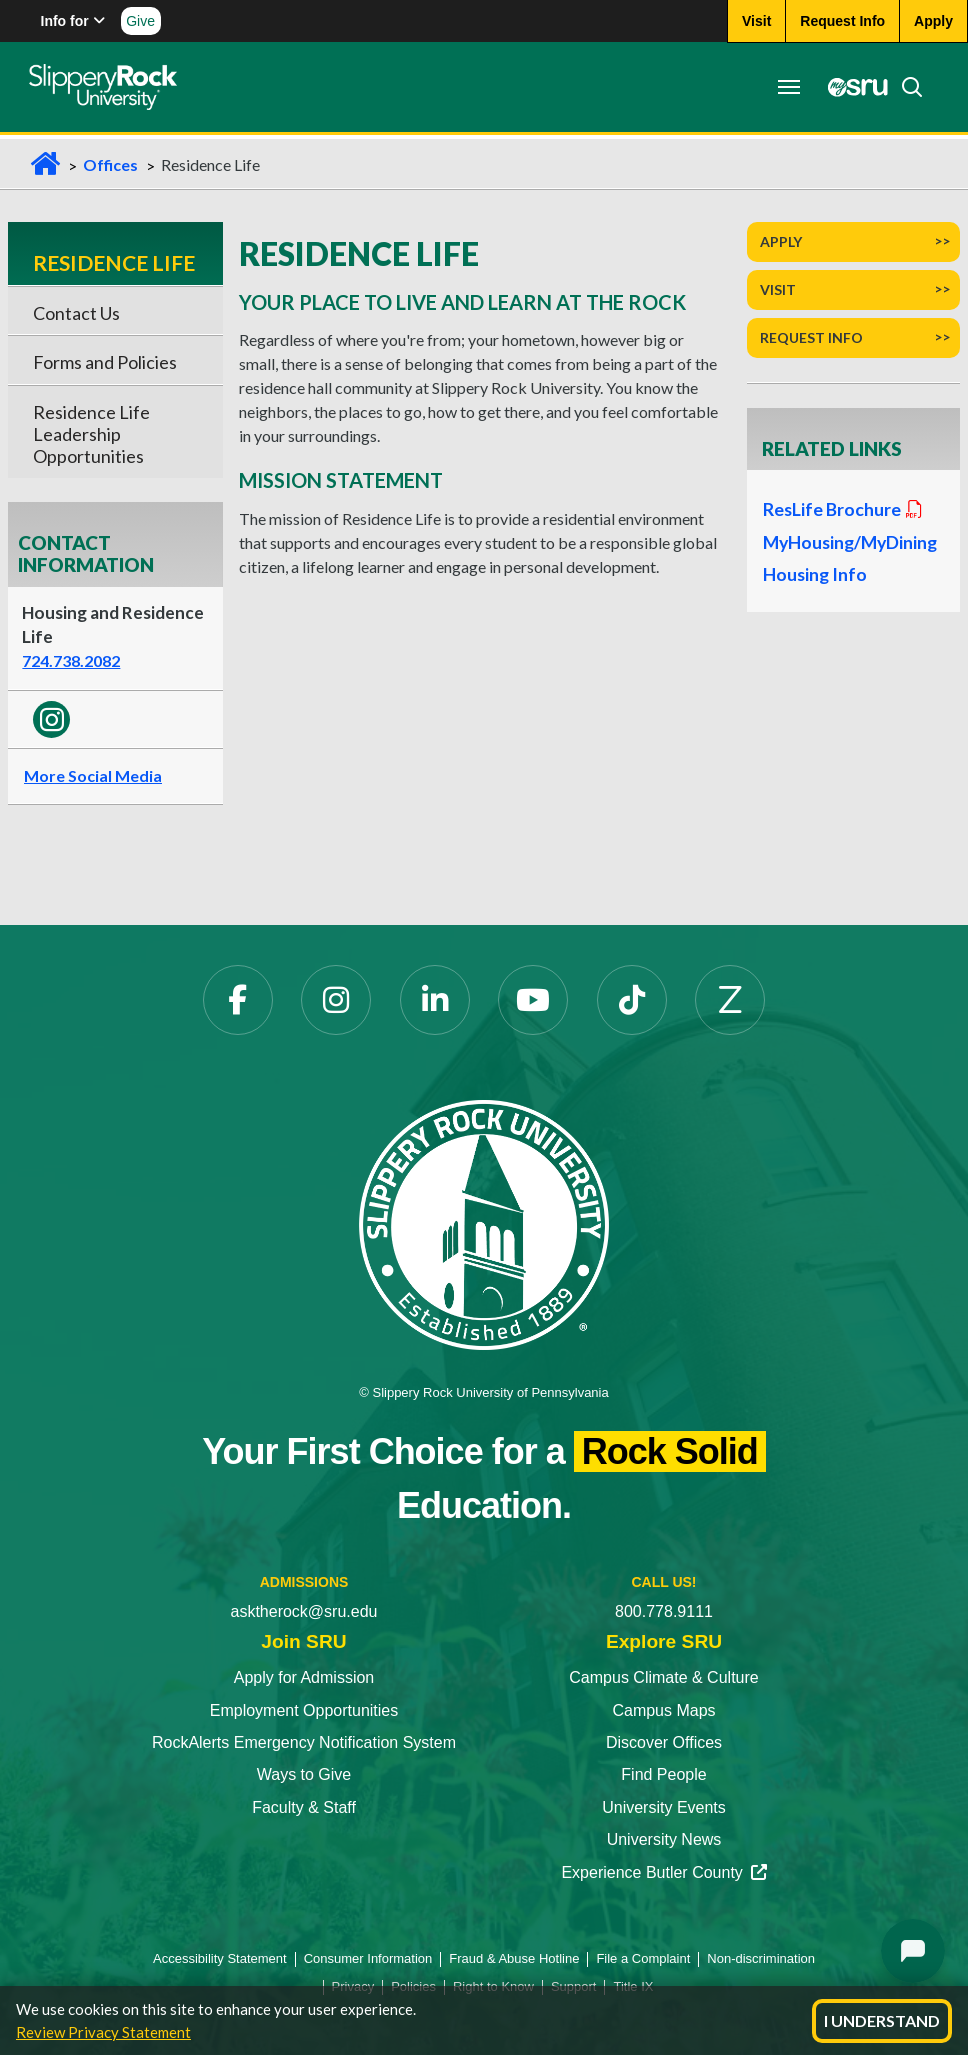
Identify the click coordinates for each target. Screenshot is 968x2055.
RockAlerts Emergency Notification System (304, 1742)
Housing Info (815, 574)
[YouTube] (533, 1000)
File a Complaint (643, 1958)
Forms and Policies (105, 362)
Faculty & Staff (304, 1807)
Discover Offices (664, 1742)
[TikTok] (632, 1000)
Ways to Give (304, 1774)
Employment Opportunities (304, 1710)
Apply (781, 241)
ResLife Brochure (844, 509)
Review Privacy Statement (103, 2032)
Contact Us (76, 313)
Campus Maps (663, 1710)
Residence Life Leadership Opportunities (91, 434)
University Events (664, 1807)
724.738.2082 (71, 660)
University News (664, 1839)
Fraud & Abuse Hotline (514, 1958)
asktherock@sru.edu (304, 1611)
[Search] (905, 87)
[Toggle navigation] (788, 87)
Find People (663, 1774)
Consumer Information (368, 1958)
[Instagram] (336, 1000)
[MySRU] (852, 87)
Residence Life (114, 262)
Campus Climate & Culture (663, 1677)
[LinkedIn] (435, 1000)
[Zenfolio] (730, 1000)
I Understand (882, 2020)
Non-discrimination (761, 1958)
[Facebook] (238, 1000)
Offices (110, 164)
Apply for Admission (304, 1677)
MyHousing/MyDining (850, 542)
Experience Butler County (663, 1872)
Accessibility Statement (220, 1958)
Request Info (811, 337)
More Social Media (93, 775)
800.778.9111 (664, 1611)
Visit (778, 289)
